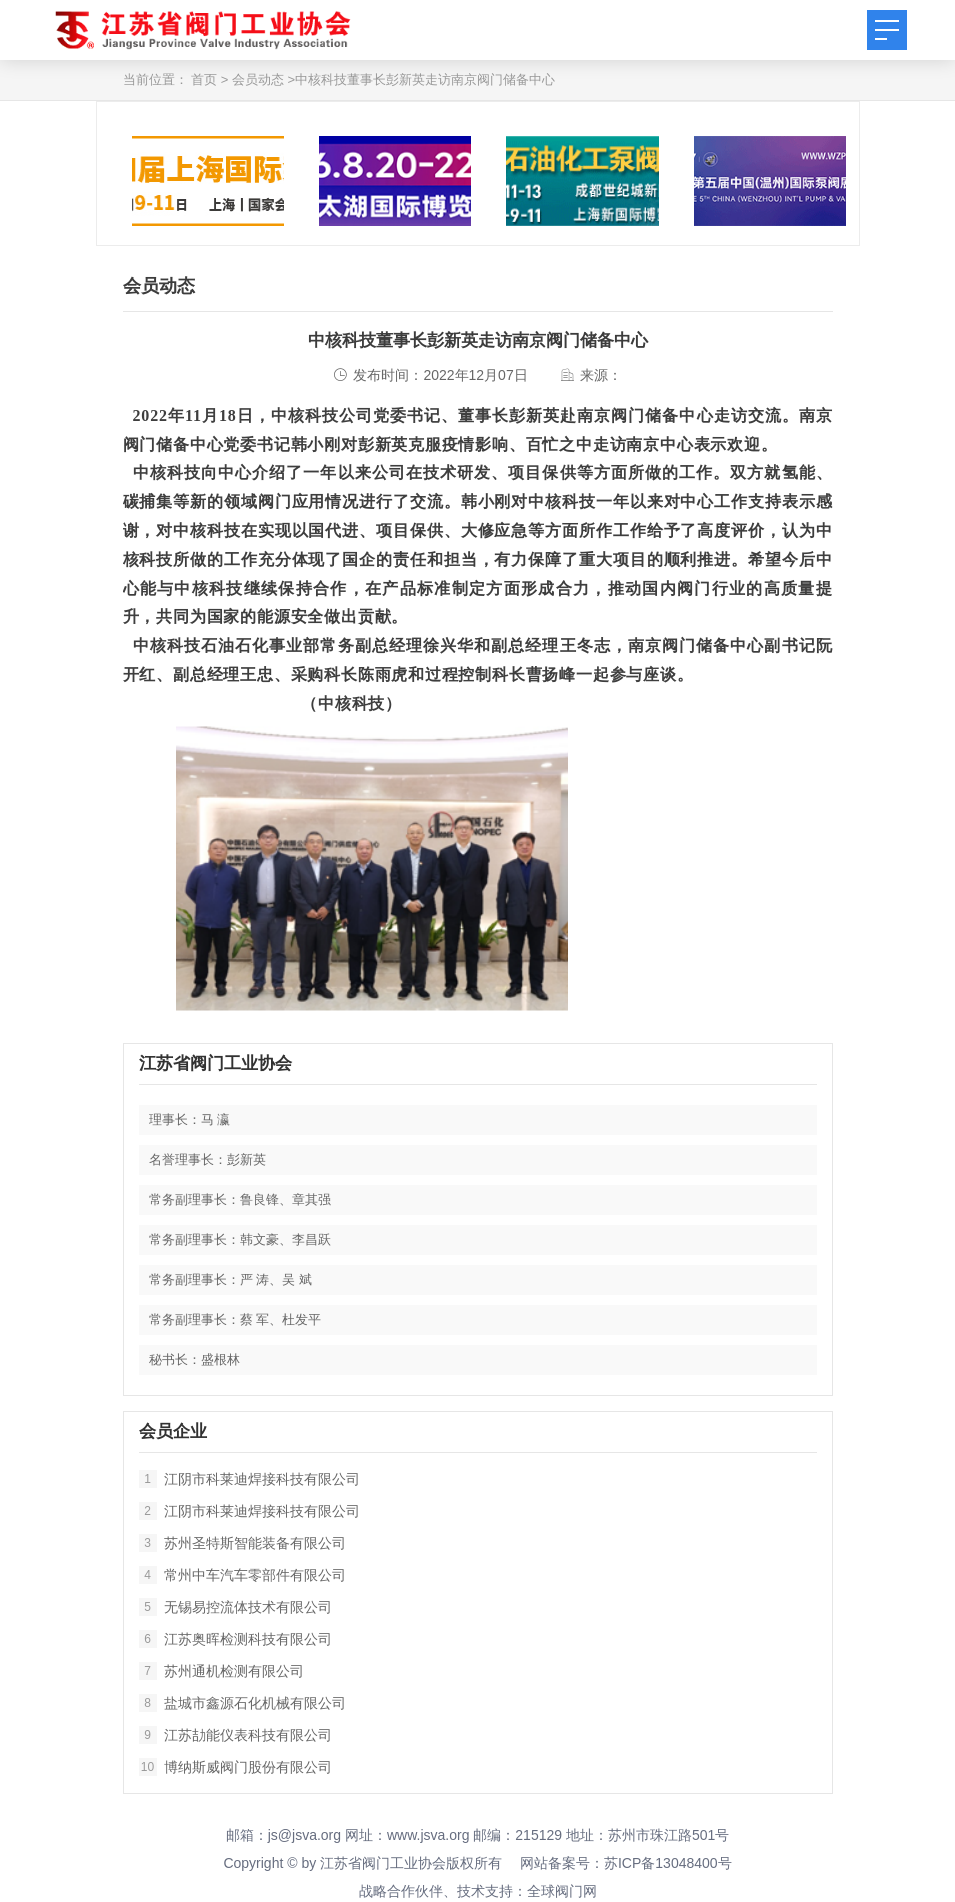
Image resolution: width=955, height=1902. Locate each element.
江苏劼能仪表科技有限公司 (235, 1735)
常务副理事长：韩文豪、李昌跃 (240, 1239)
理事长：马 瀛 (190, 1119)
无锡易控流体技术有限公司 (235, 1607)
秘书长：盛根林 (194, 1359)
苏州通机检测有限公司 (221, 1671)
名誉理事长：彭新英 (207, 1159)
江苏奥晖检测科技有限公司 (235, 1639)
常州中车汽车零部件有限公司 (242, 1575)
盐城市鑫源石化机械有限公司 (242, 1703)
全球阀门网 (562, 1891)
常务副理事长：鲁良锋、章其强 (240, 1199)
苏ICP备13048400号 (668, 1863)
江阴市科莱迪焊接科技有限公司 (249, 1479)
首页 (204, 79)
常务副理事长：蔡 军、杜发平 (235, 1319)
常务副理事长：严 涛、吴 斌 (230, 1279)
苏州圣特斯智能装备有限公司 (242, 1543)
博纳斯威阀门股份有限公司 (235, 1767)
